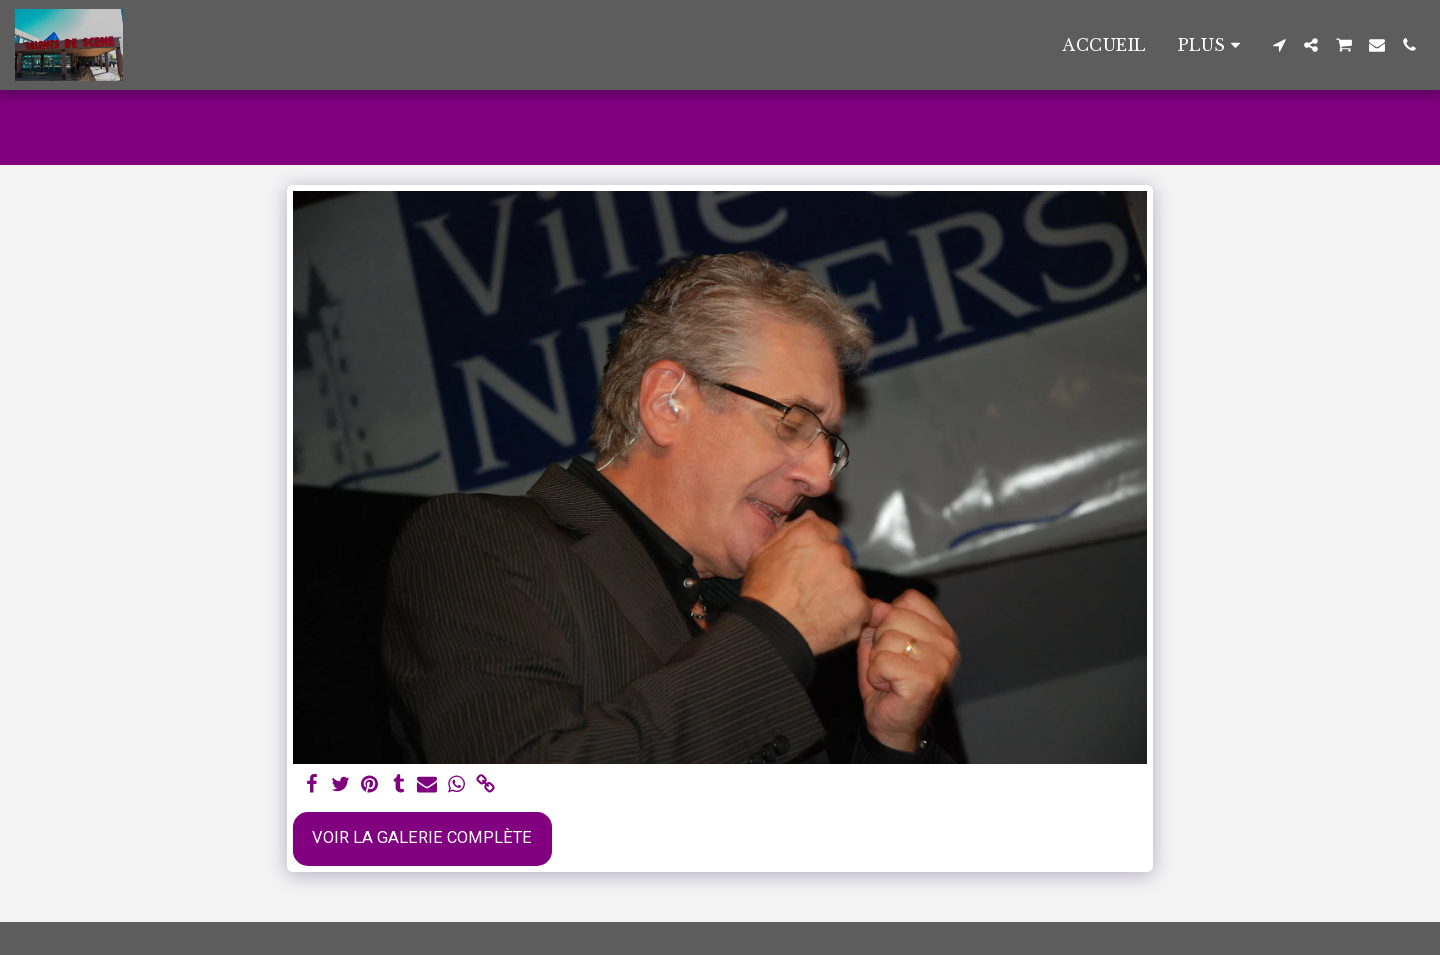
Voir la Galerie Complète (422, 837)
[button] (1279, 45)
